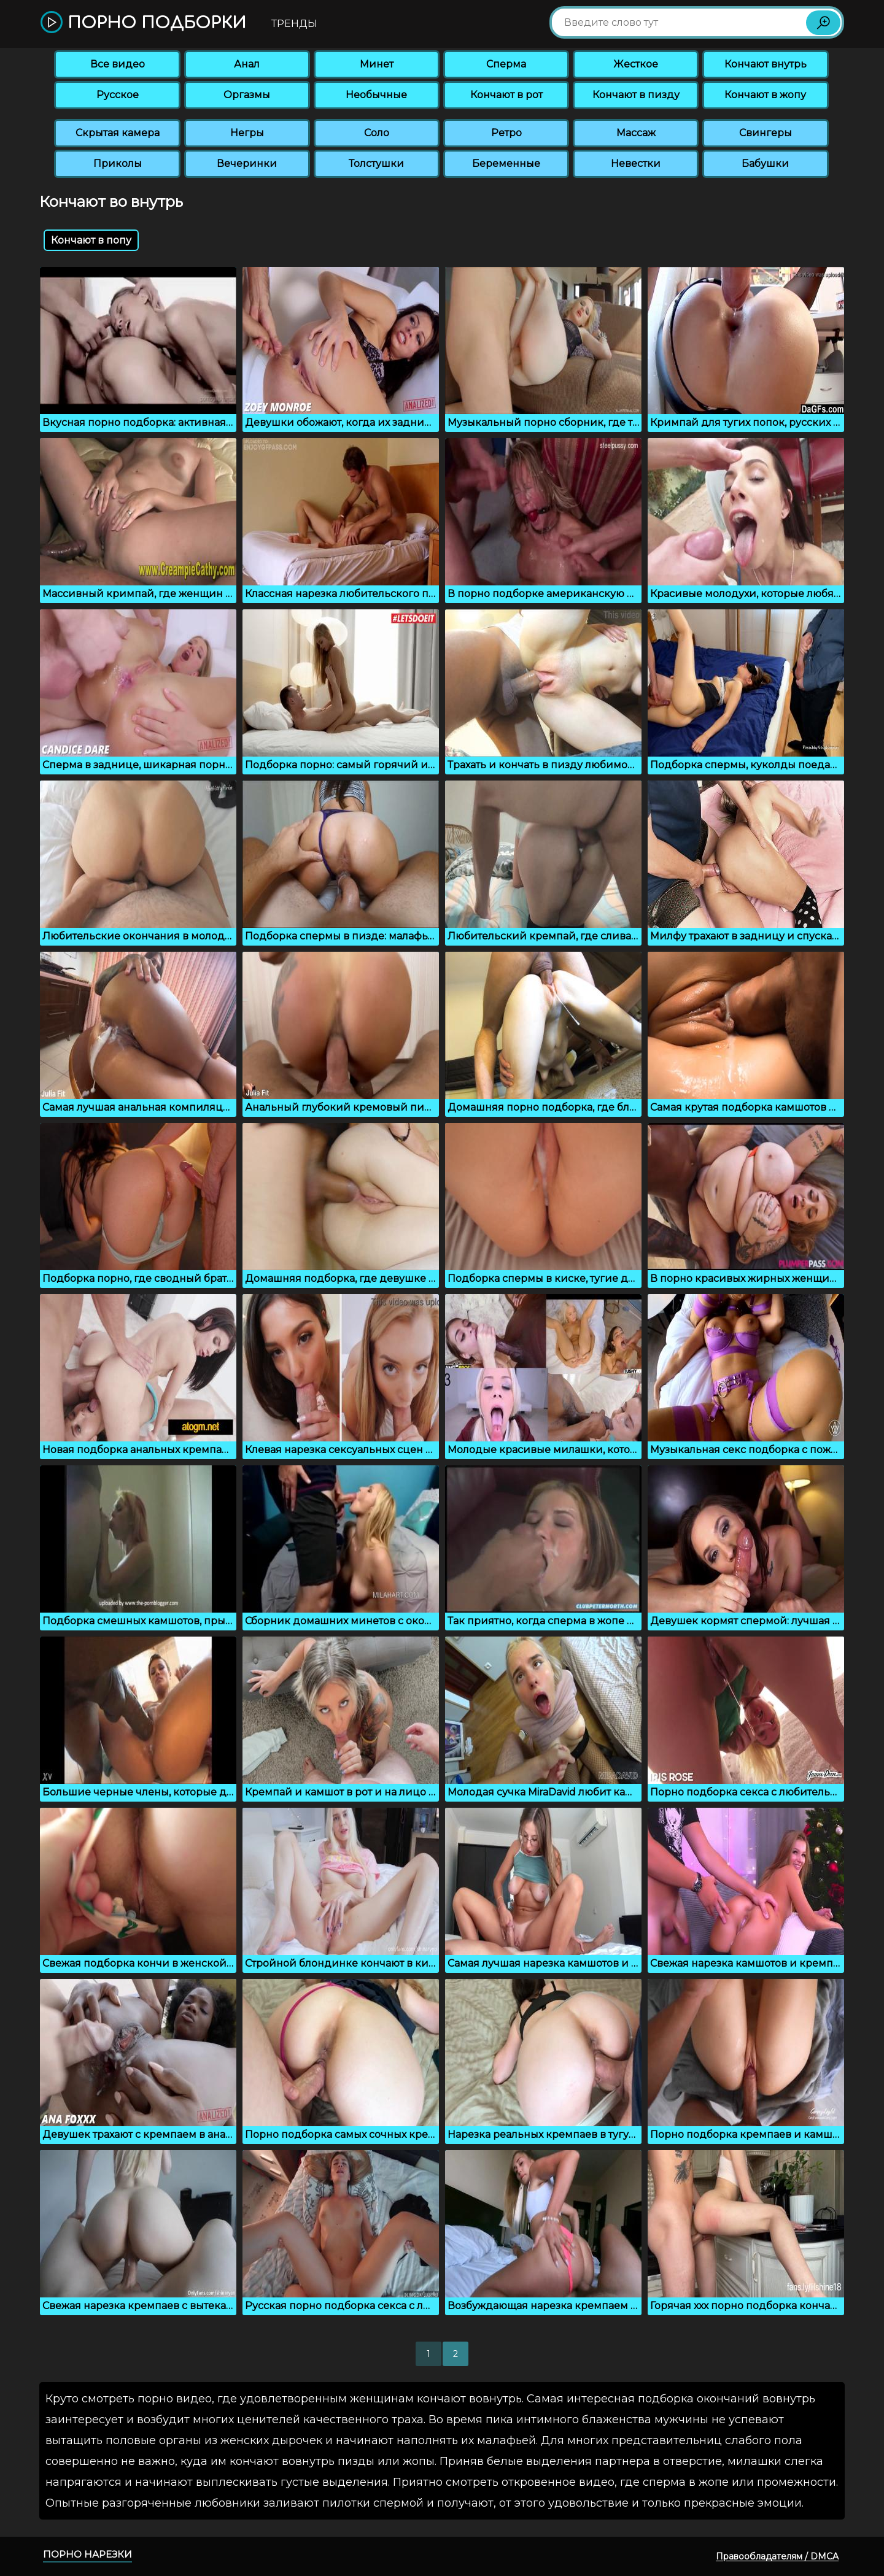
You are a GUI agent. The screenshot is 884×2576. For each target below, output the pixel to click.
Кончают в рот (506, 95)
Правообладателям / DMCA (777, 2556)
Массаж (636, 133)
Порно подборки (143, 23)
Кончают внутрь (765, 64)
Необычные (376, 95)
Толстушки (376, 163)
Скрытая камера (118, 133)
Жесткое (635, 64)
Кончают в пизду (636, 95)
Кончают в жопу (765, 95)
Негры (247, 133)
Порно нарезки (87, 2554)
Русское (117, 95)
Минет (377, 64)
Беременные (506, 163)
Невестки (636, 163)
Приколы (117, 163)
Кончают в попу (91, 240)
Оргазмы (246, 95)
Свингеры (765, 133)
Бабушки (765, 163)
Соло (376, 133)
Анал (247, 64)
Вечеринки (247, 163)
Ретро (506, 133)
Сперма (506, 64)
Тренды (294, 23)
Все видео (117, 64)
